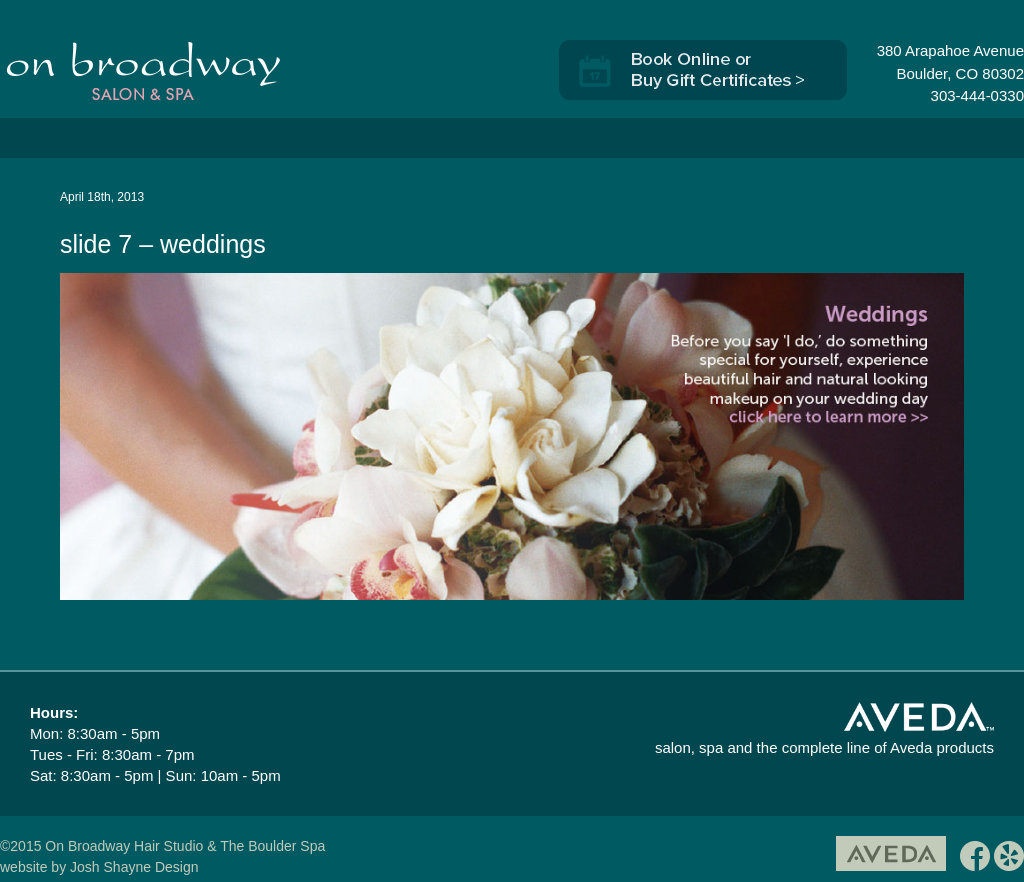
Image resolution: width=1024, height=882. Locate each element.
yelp (1009, 859)
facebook (975, 859)
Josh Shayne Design (134, 867)
